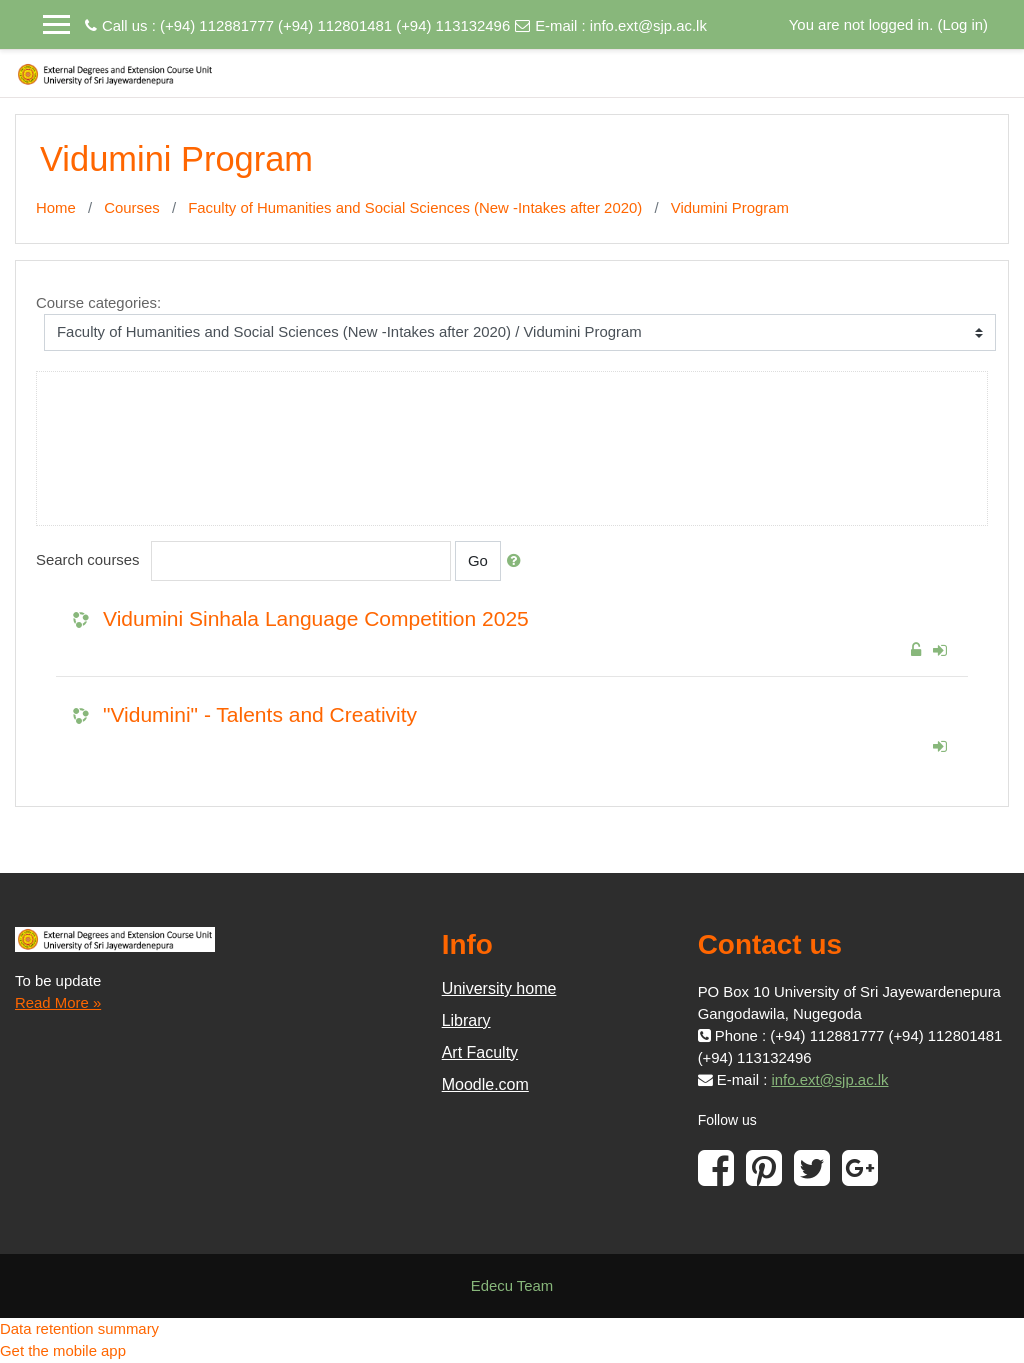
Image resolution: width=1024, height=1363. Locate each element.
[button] (518, 561)
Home (56, 207)
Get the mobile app (63, 1350)
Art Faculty (480, 1052)
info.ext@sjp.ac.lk (648, 25)
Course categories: (98, 302)
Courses (132, 207)
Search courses (88, 559)
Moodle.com (485, 1084)
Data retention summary (79, 1328)
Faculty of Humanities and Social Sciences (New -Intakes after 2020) (415, 207)
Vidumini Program (730, 207)
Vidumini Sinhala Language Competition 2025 (316, 618)
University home (499, 988)
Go (478, 560)
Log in (962, 24)
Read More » (58, 1002)
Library (466, 1020)
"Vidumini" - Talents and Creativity (260, 714)
